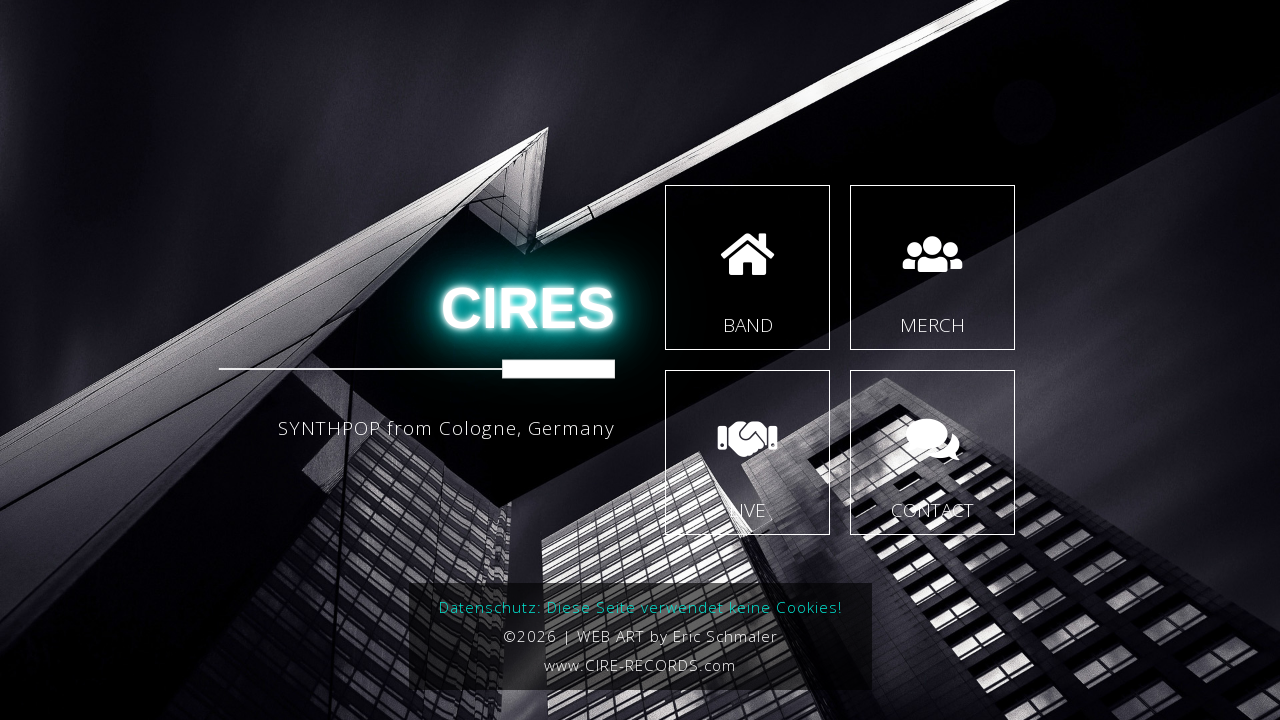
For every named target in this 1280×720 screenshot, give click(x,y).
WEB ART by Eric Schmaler (677, 636)
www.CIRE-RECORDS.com (640, 665)
